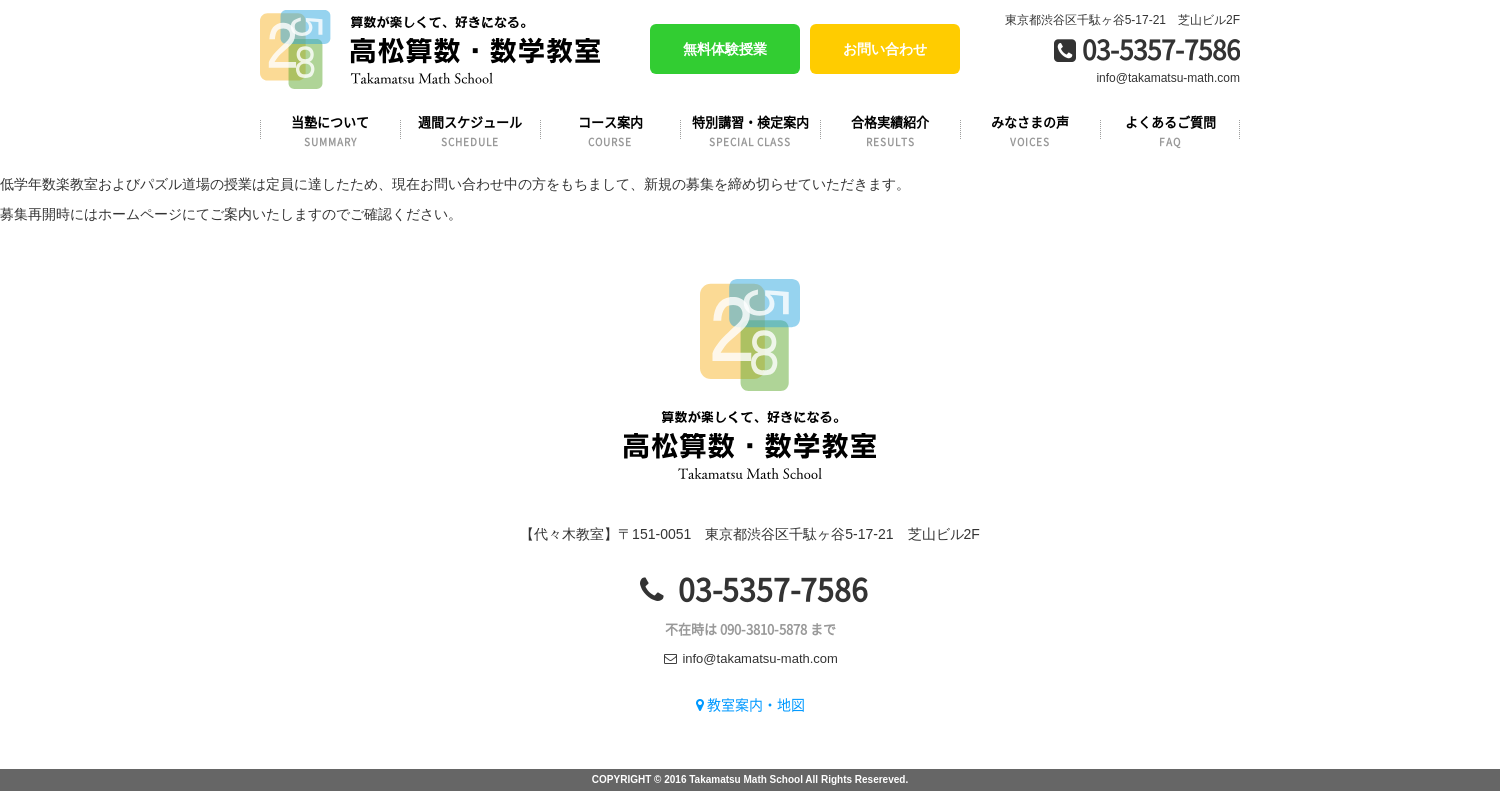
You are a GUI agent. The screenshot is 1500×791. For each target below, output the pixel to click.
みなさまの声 (1030, 130)
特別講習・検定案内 (750, 130)
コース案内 (610, 130)
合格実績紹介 (890, 130)
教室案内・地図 (750, 704)
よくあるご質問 (1170, 130)
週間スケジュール (470, 130)
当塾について (330, 130)
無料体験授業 (725, 49)
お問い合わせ (885, 49)
